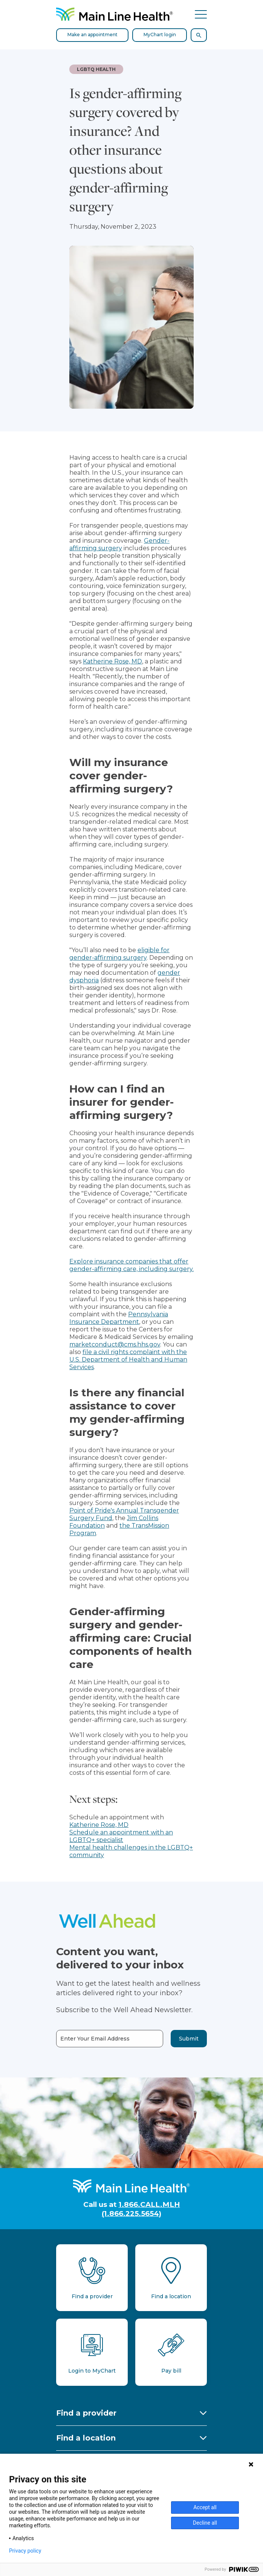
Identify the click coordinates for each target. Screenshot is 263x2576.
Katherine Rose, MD (112, 661)
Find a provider (86, 2413)
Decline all (205, 2523)
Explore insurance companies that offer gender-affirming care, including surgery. (131, 1265)
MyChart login (160, 34)
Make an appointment (92, 34)
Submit (189, 2038)
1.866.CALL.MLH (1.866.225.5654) (141, 2208)
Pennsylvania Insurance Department (118, 1318)
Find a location (86, 2437)
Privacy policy (25, 2551)
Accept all (205, 2507)
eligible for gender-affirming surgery (119, 953)
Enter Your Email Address (95, 2039)
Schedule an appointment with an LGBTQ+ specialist (121, 1836)
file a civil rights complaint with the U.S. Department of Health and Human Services (128, 1359)
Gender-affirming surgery (119, 544)
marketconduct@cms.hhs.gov (114, 1344)
